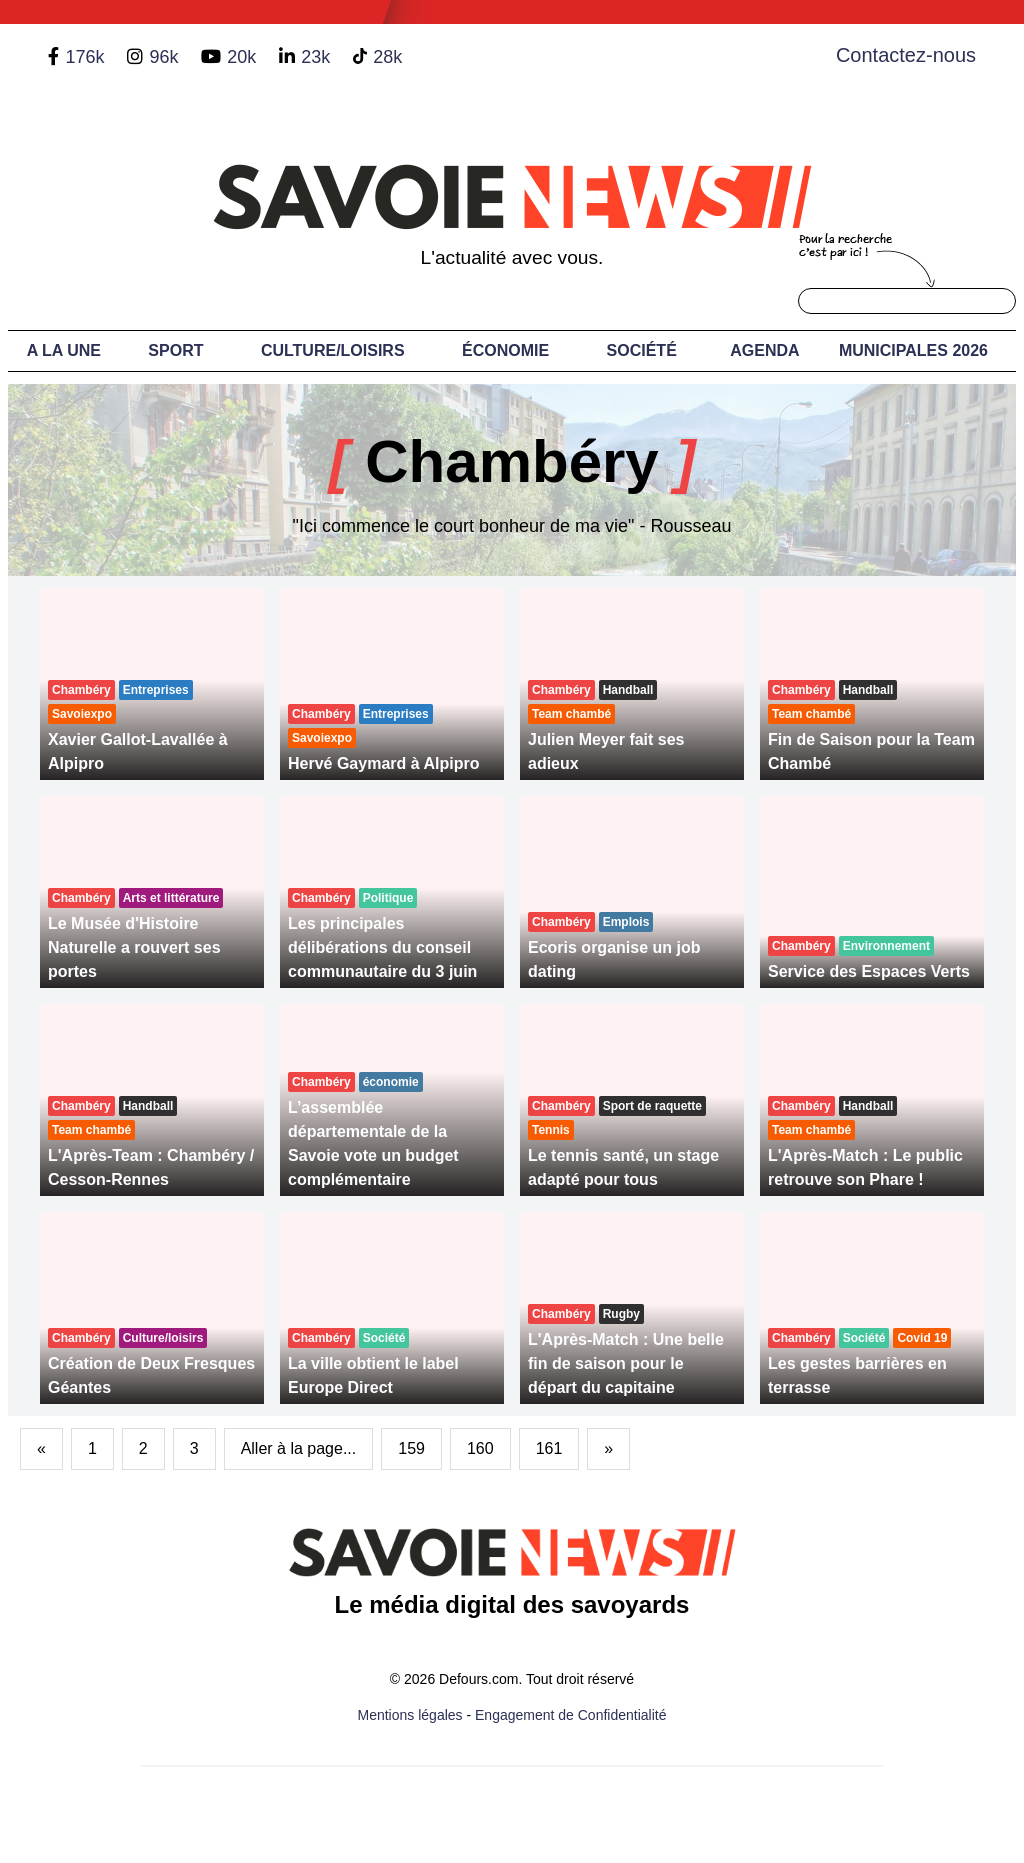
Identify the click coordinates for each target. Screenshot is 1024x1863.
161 (549, 1448)
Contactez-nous (906, 55)
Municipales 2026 (913, 350)
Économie (505, 350)
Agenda (764, 350)
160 (480, 1448)
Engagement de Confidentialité (570, 1715)
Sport (175, 350)
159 (411, 1448)
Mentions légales (410, 1715)
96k (163, 57)
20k (241, 57)
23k (315, 57)
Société (642, 350)
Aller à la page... (299, 1448)
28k (387, 57)
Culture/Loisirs (333, 350)
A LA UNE (64, 350)
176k (84, 57)
